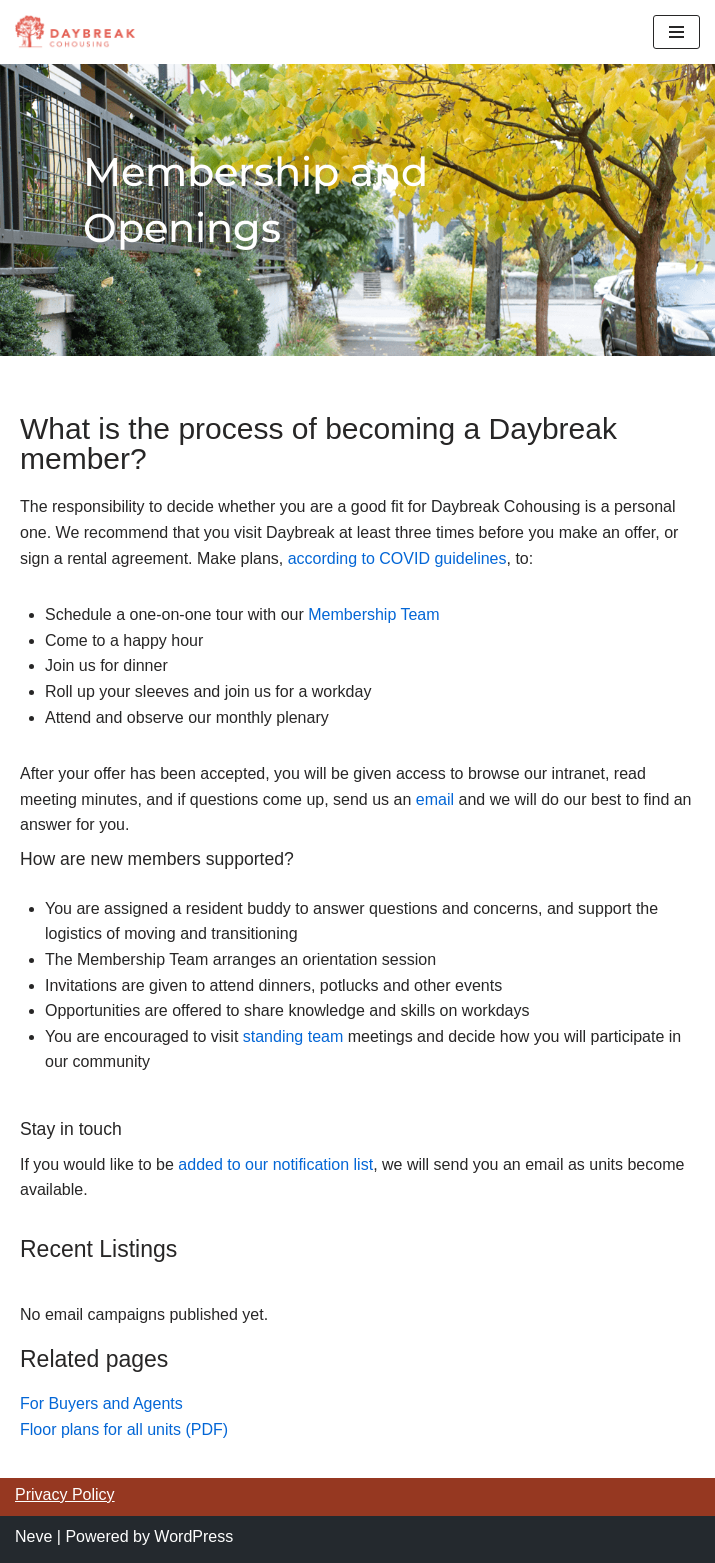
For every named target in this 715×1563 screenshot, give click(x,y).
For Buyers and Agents (101, 1403)
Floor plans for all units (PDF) (124, 1429)
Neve (33, 1536)
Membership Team (373, 614)
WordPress (193, 1536)
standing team (293, 1036)
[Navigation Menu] (676, 32)
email (437, 799)
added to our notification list (275, 1164)
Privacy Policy (65, 1494)
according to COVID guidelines (397, 558)
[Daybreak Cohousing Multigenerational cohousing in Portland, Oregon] (75, 32)
